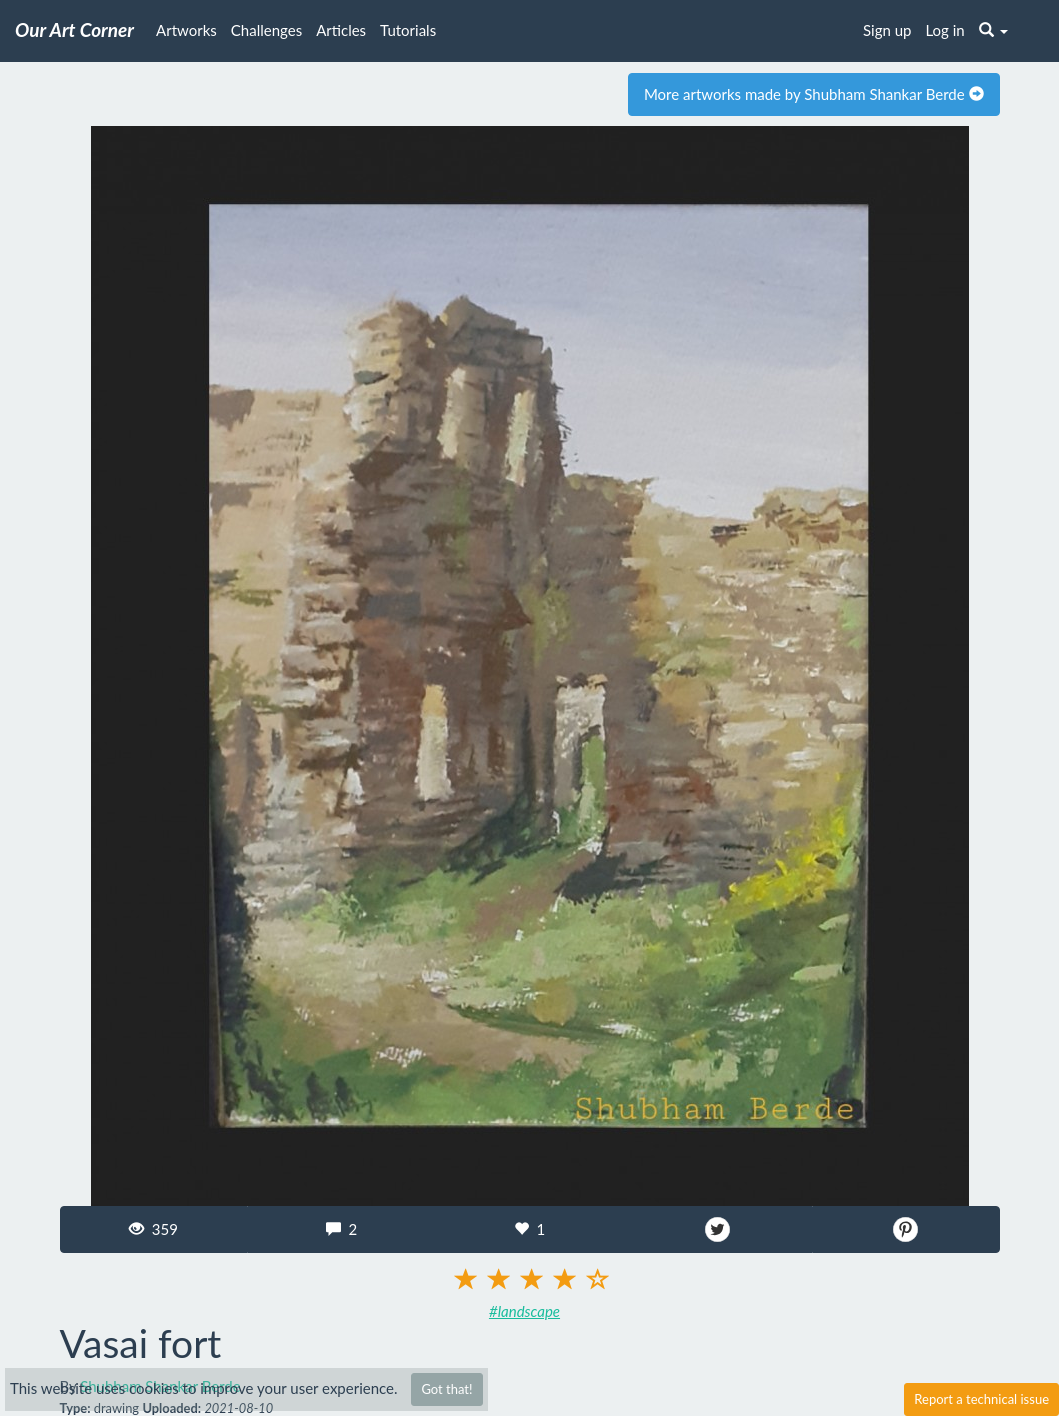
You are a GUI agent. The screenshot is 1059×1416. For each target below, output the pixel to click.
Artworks (186, 30)
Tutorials (408, 30)
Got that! (446, 1389)
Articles (341, 30)
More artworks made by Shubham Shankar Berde (814, 94)
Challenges (266, 30)
